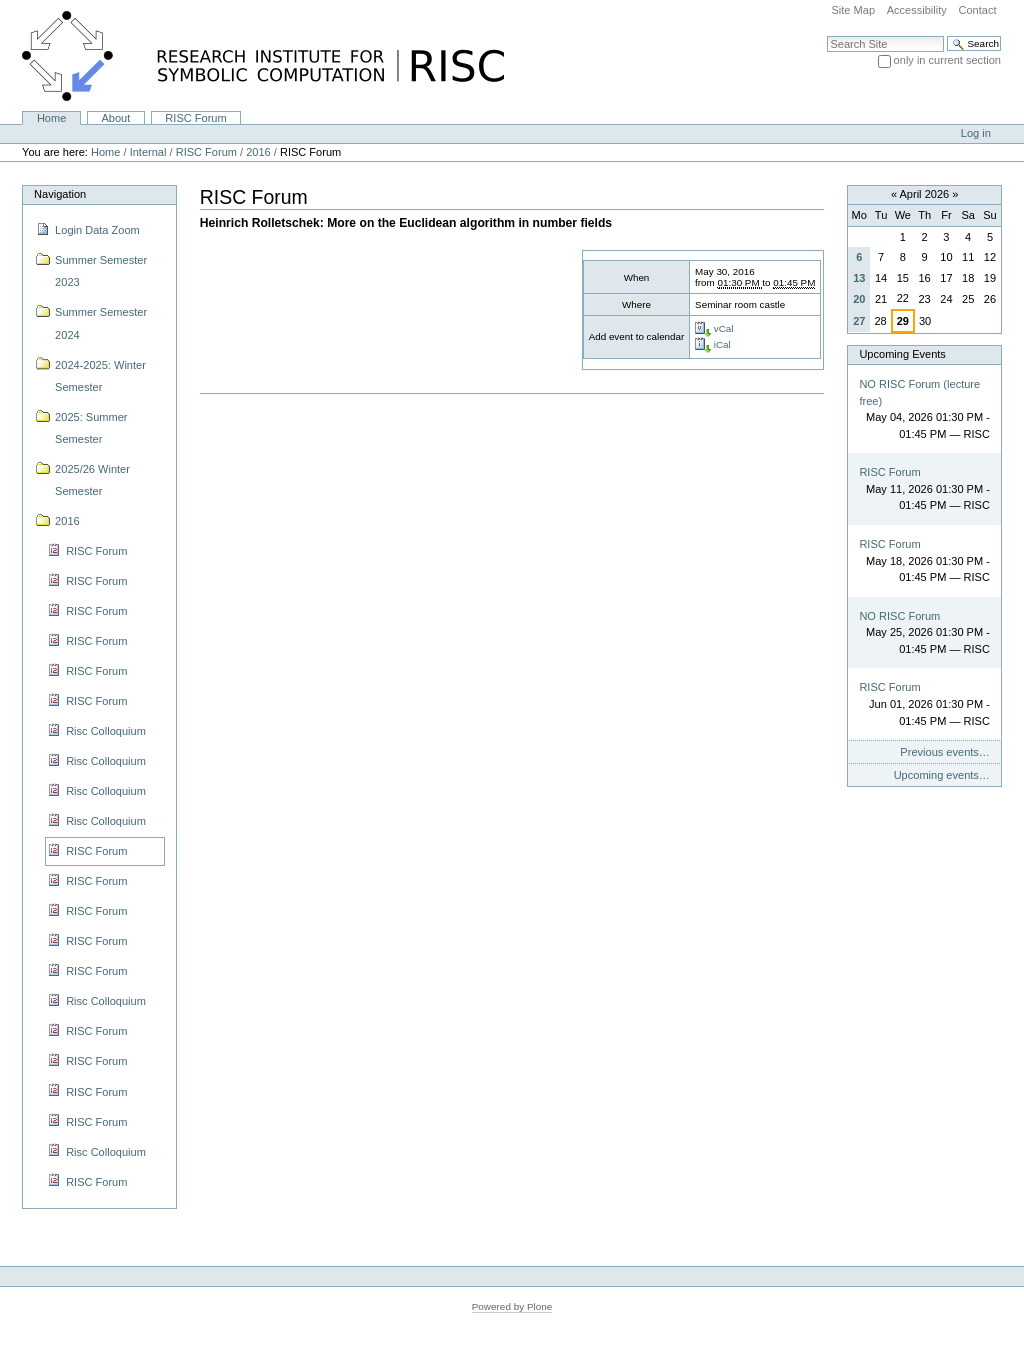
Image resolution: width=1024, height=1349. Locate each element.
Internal (148, 152)
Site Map (853, 10)
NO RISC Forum (899, 616)
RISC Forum (195, 118)
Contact (977, 10)
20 (859, 299)
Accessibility (917, 10)
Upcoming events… (942, 775)
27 (859, 321)
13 (859, 278)
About (115, 118)
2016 (258, 152)
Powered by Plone (512, 1306)
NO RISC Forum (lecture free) (919, 392)
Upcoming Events (902, 354)
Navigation (60, 194)
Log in (976, 133)
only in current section (947, 60)
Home (51, 118)
